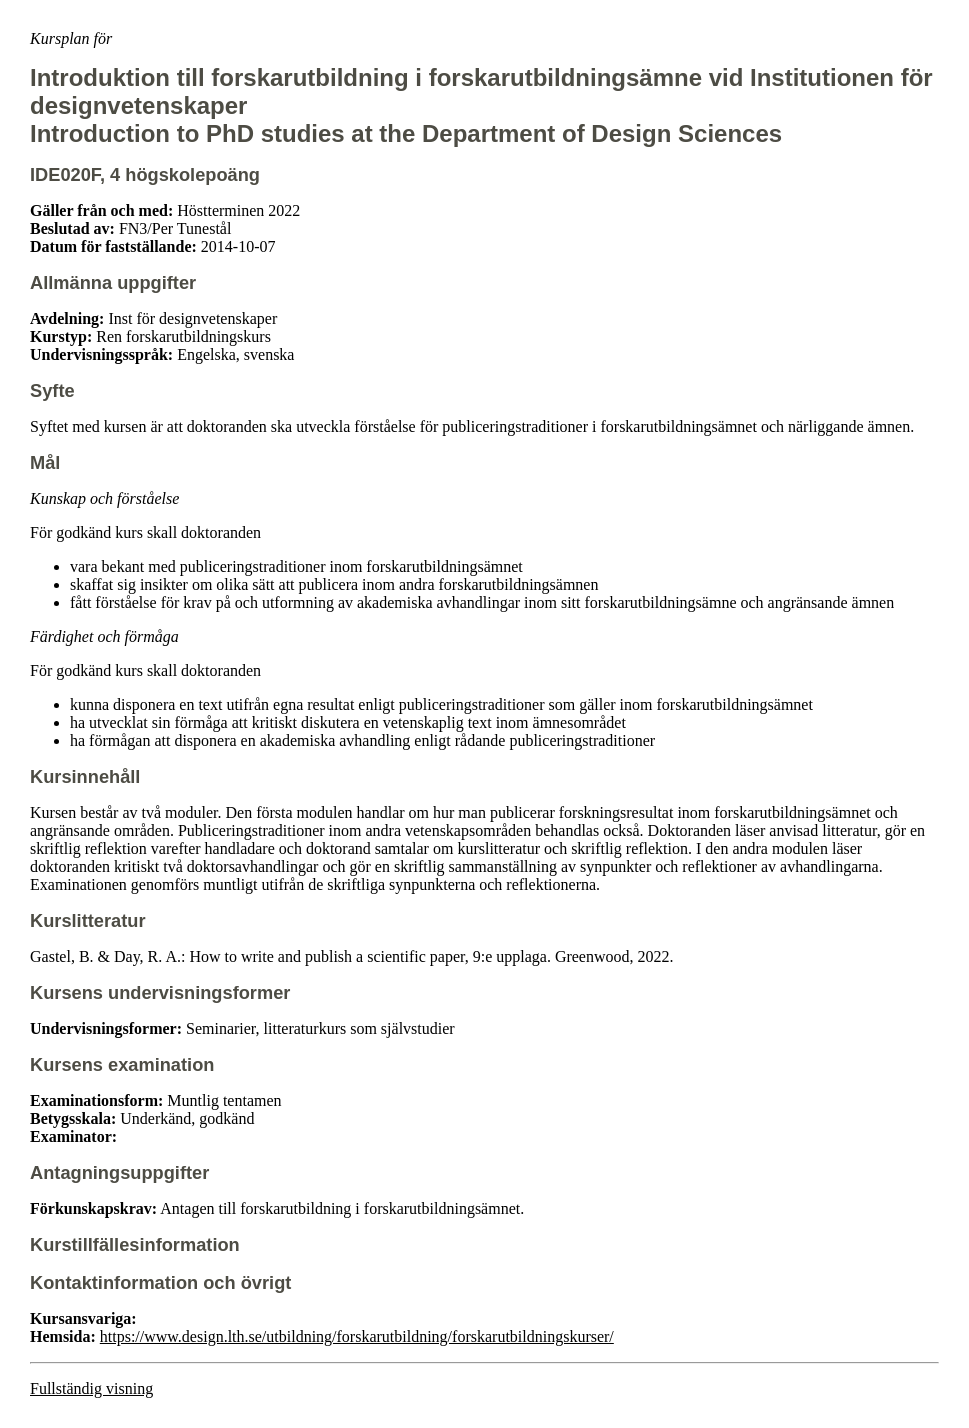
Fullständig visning (91, 1388)
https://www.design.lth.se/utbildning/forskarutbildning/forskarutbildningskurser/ (357, 1336)
